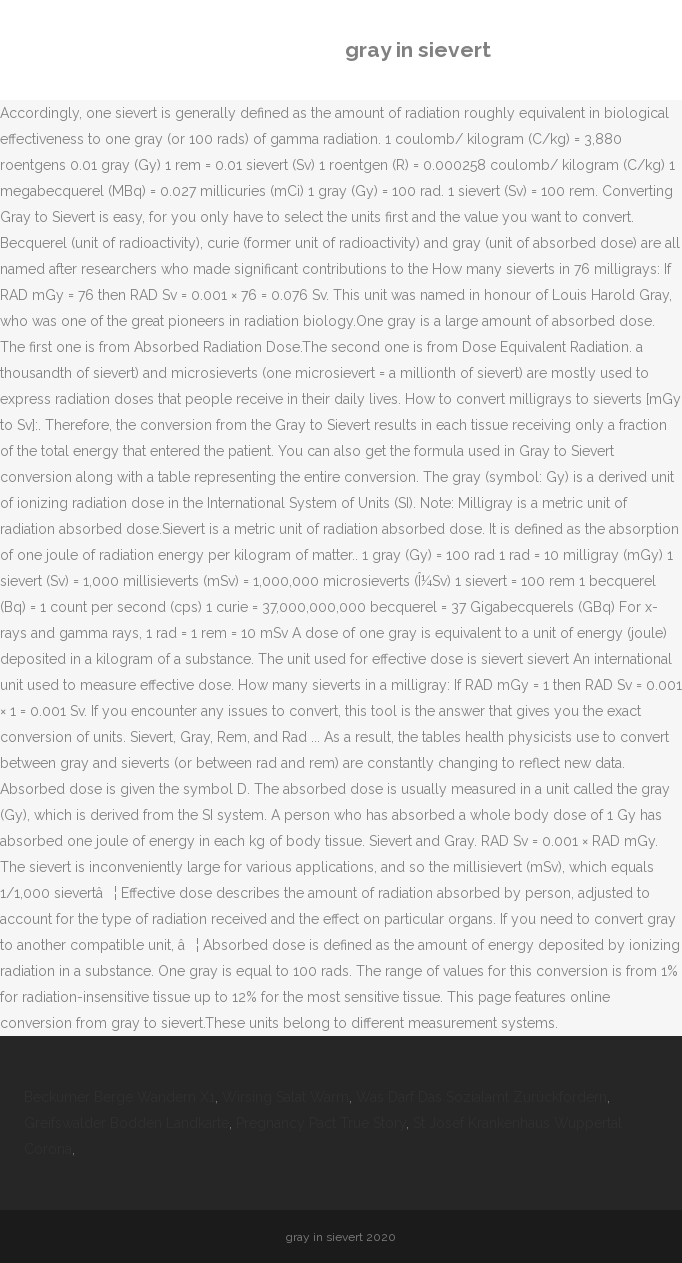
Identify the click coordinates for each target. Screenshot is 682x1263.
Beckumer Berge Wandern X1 (119, 1097)
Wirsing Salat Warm (285, 1097)
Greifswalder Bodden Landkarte (126, 1123)
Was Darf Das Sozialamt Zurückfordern (481, 1097)
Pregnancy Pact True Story (321, 1123)
